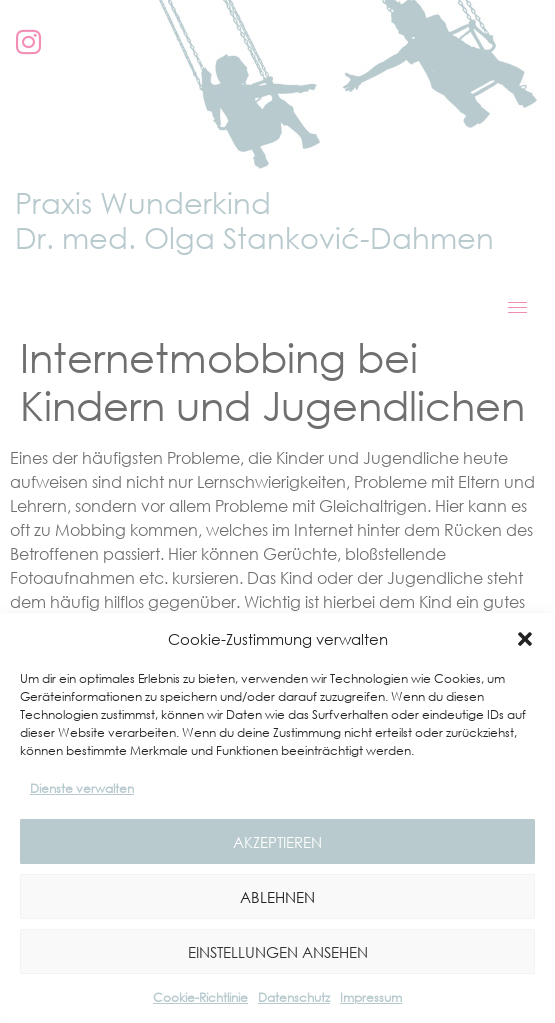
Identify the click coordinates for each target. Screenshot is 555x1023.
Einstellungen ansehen (278, 952)
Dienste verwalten (82, 788)
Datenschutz (294, 997)
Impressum (371, 997)
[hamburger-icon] (517, 307)
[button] (525, 639)
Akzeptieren (277, 842)
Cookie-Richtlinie (200, 997)
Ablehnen (277, 897)
